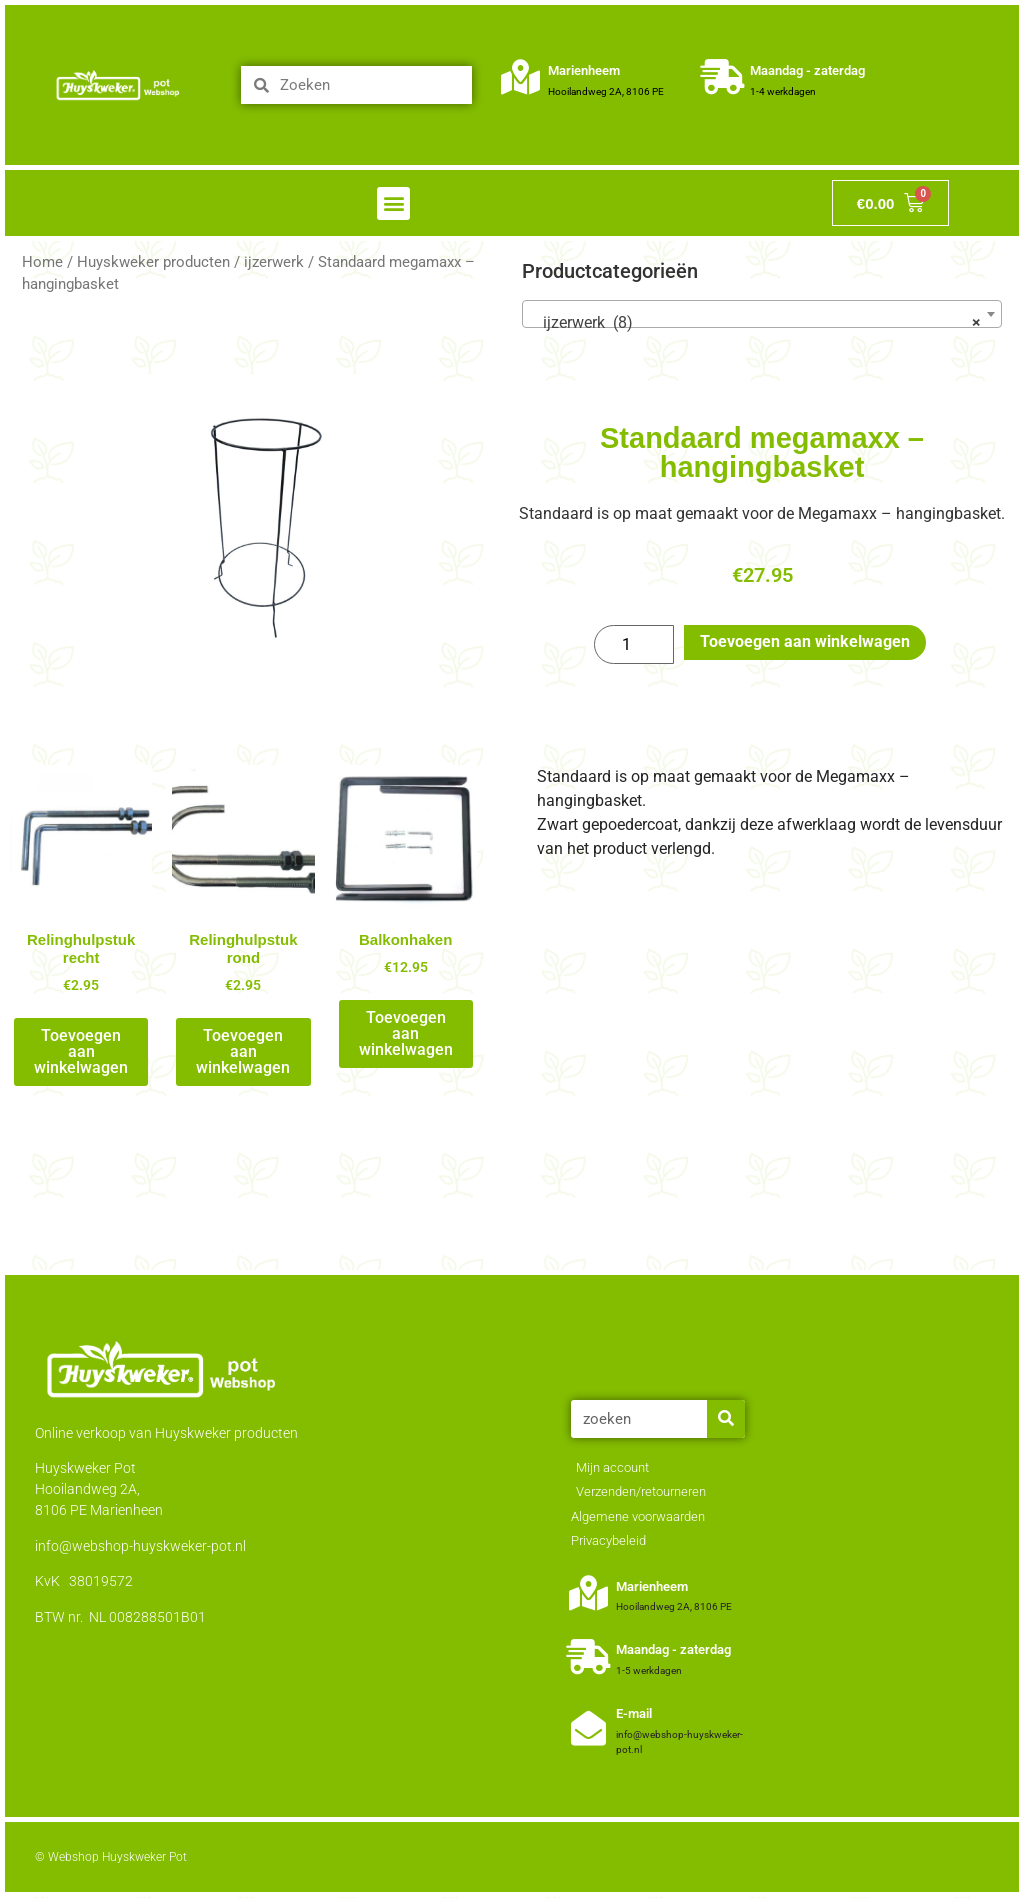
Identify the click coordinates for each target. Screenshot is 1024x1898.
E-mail (634, 1713)
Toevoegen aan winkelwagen (805, 641)
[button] (393, 203)
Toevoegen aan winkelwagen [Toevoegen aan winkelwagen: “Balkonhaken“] (406, 1033)
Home (42, 262)
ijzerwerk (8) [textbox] (756, 323)
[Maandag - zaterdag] (722, 76)
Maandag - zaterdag (807, 70)
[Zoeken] (726, 1419)
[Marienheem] (520, 76)
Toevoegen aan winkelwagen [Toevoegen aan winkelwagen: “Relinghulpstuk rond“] (243, 1051)
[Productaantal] (634, 645)
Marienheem (584, 70)
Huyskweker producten (153, 262)
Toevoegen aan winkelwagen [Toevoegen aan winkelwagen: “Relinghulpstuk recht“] (81, 1051)
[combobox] (762, 314)
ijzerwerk (274, 262)
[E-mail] (588, 1727)
